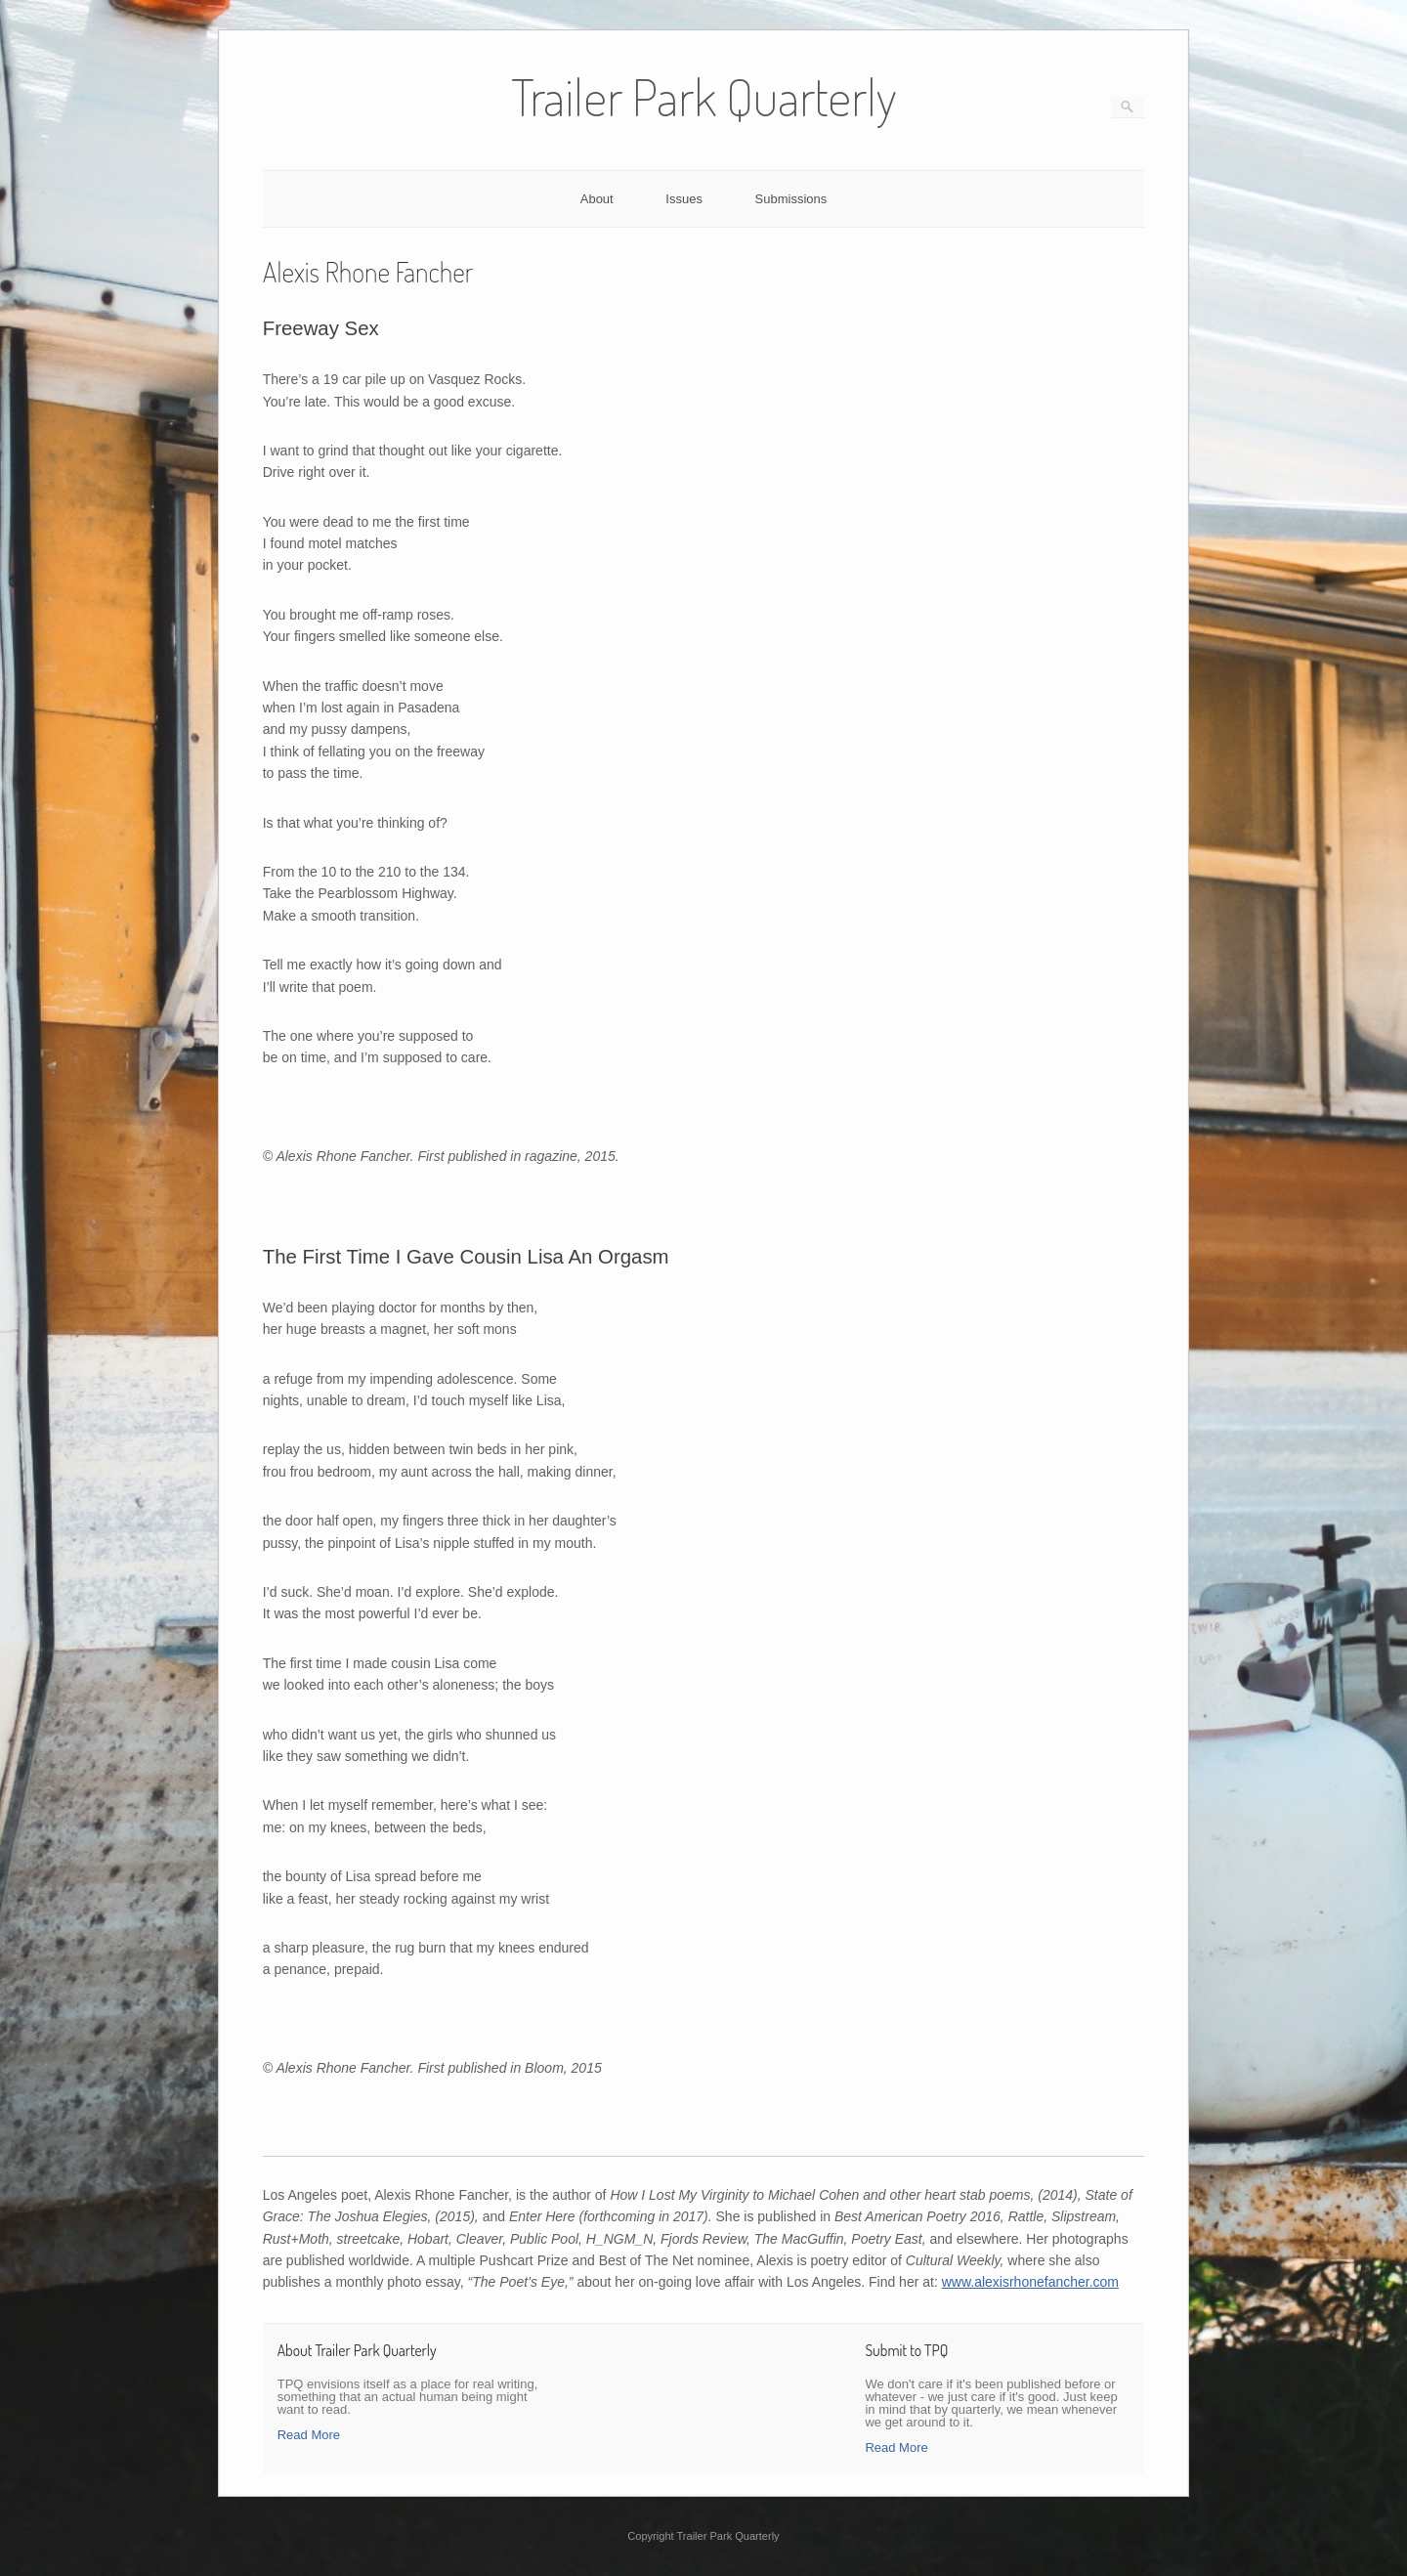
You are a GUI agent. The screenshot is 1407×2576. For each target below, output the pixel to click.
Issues (684, 199)
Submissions (791, 199)
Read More (308, 2434)
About (597, 199)
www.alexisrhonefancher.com (1030, 2282)
